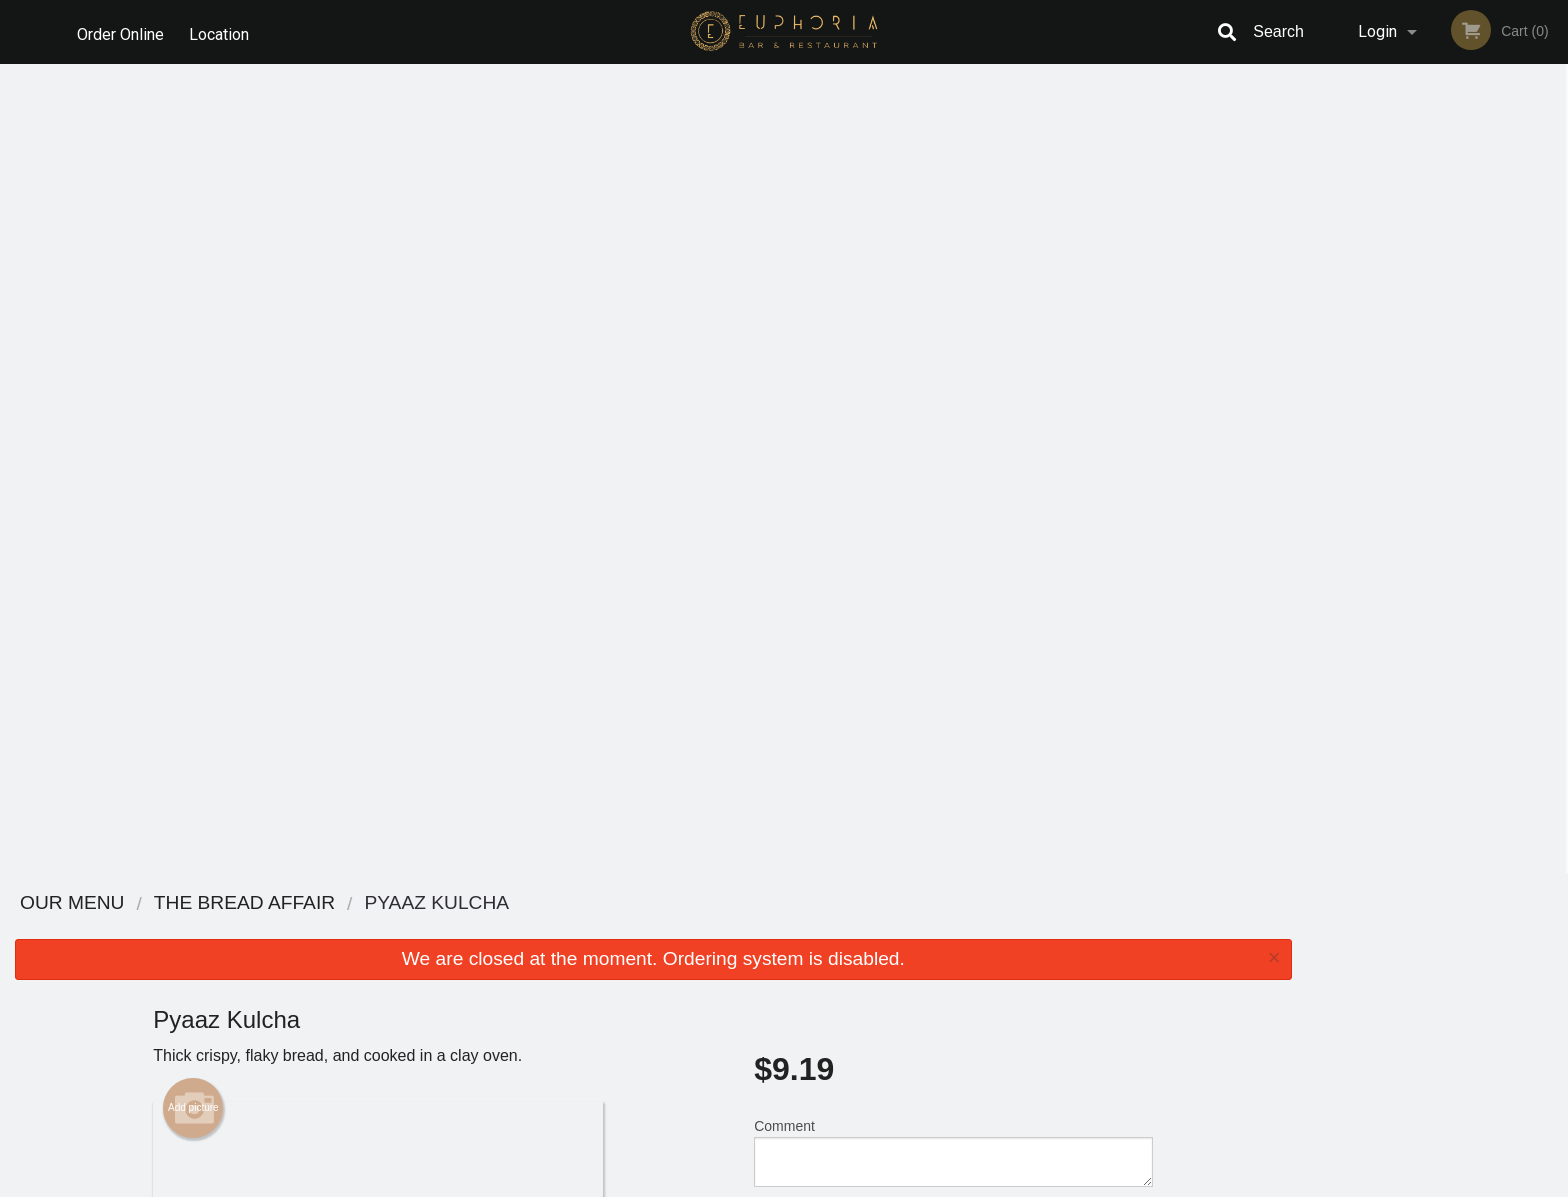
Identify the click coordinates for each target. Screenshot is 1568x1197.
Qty (815, 424)
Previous (1322, 266)
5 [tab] (1482, 395)
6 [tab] (1512, 395)
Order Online (120, 31)
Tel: (1100, 978)
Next (1553, 266)
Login (1377, 31)
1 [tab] (1362, 395)
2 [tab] (1392, 395)
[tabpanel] (1437, 266)
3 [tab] (1422, 395)
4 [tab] (1452, 395)
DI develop (814, 1129)
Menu (732, 929)
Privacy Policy (922, 978)
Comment (953, 343)
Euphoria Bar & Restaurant (425, 903)
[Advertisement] (653, 808)
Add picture (193, 299)
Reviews (906, 929)
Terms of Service (817, 1183)
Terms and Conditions (944, 954)
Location (223, 31)
